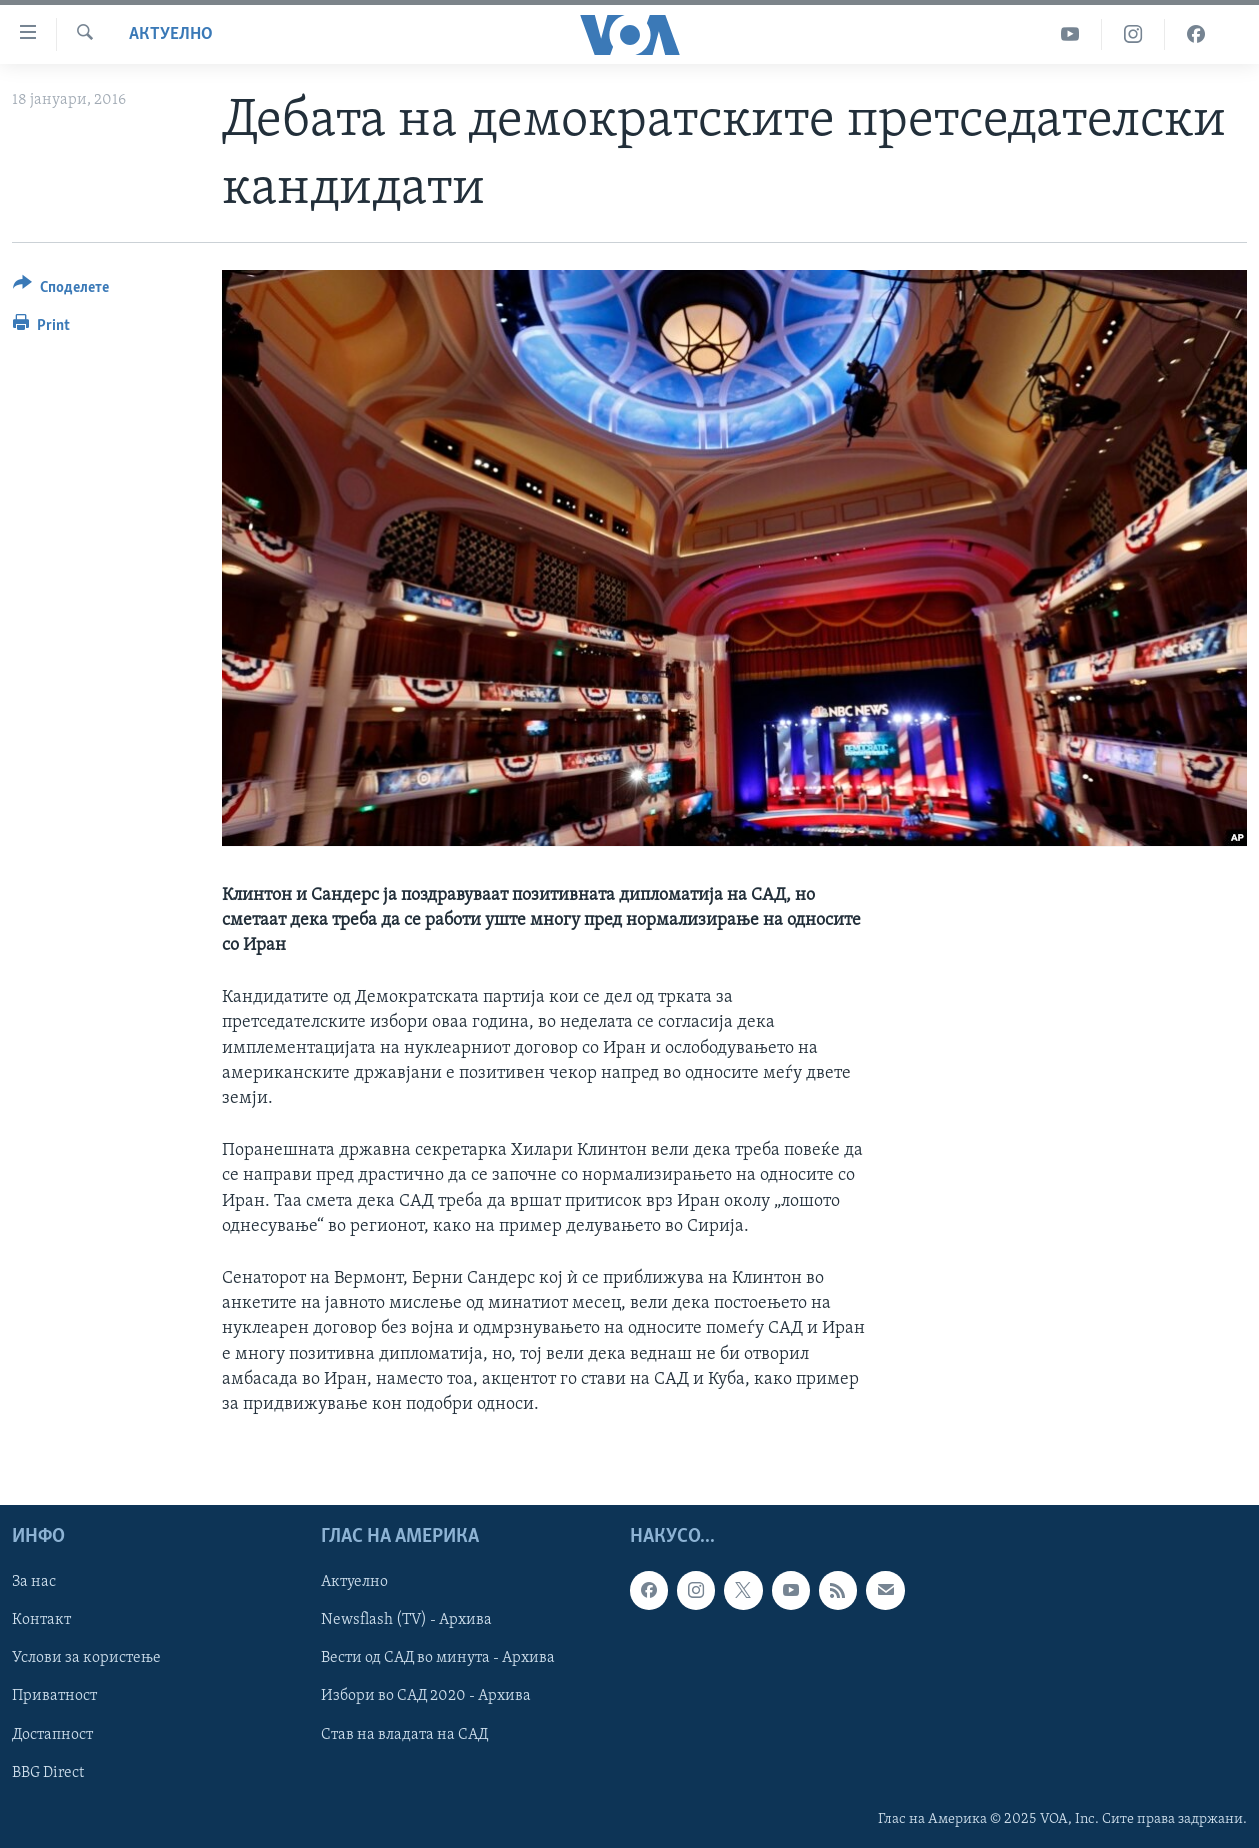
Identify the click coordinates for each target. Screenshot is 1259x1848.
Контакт (41, 1620)
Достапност (52, 1735)
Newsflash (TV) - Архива (406, 1620)
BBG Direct (48, 1773)
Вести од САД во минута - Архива (438, 1659)
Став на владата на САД (404, 1735)
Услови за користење (86, 1659)
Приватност (54, 1697)
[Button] (61, 290)
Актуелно (171, 34)
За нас (34, 1582)
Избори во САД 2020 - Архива (426, 1697)
